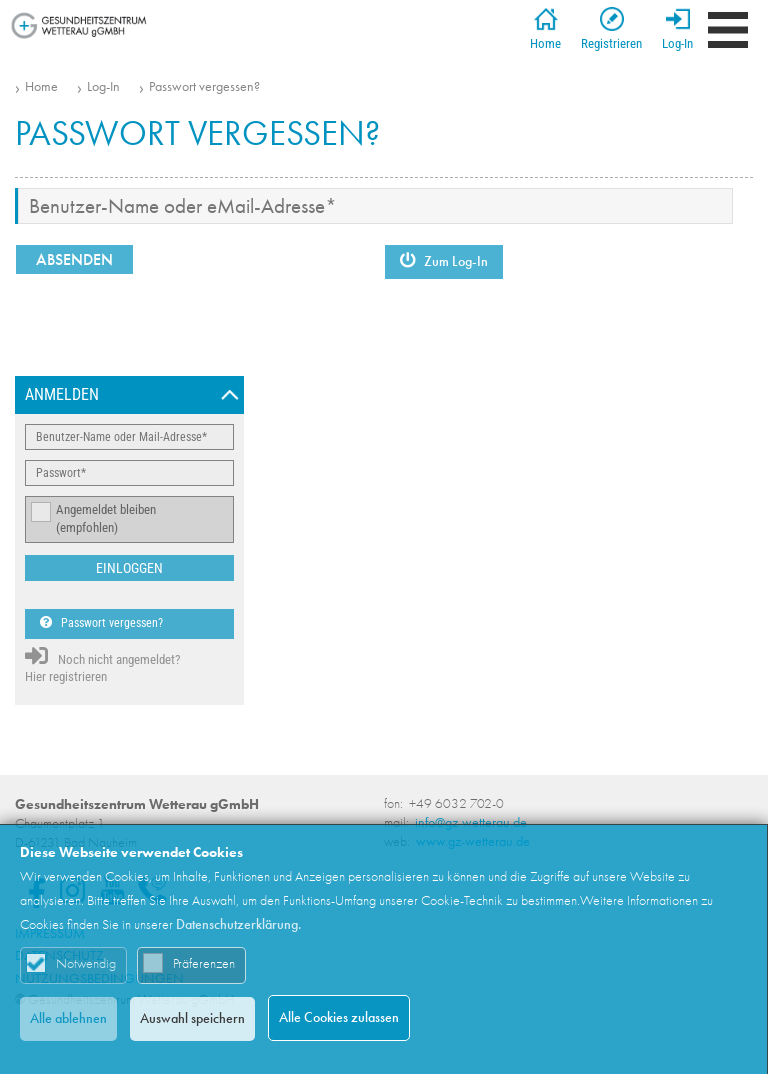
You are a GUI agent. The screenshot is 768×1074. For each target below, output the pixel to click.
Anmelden (62, 394)
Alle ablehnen (68, 1018)
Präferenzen (204, 963)
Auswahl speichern (192, 1018)
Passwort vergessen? (204, 87)
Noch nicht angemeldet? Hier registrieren (102, 664)
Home (545, 29)
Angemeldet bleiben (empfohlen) (106, 519)
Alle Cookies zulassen (339, 1017)
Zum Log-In (444, 261)
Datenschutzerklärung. (239, 924)
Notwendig (86, 963)
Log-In (677, 29)
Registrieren (611, 29)
